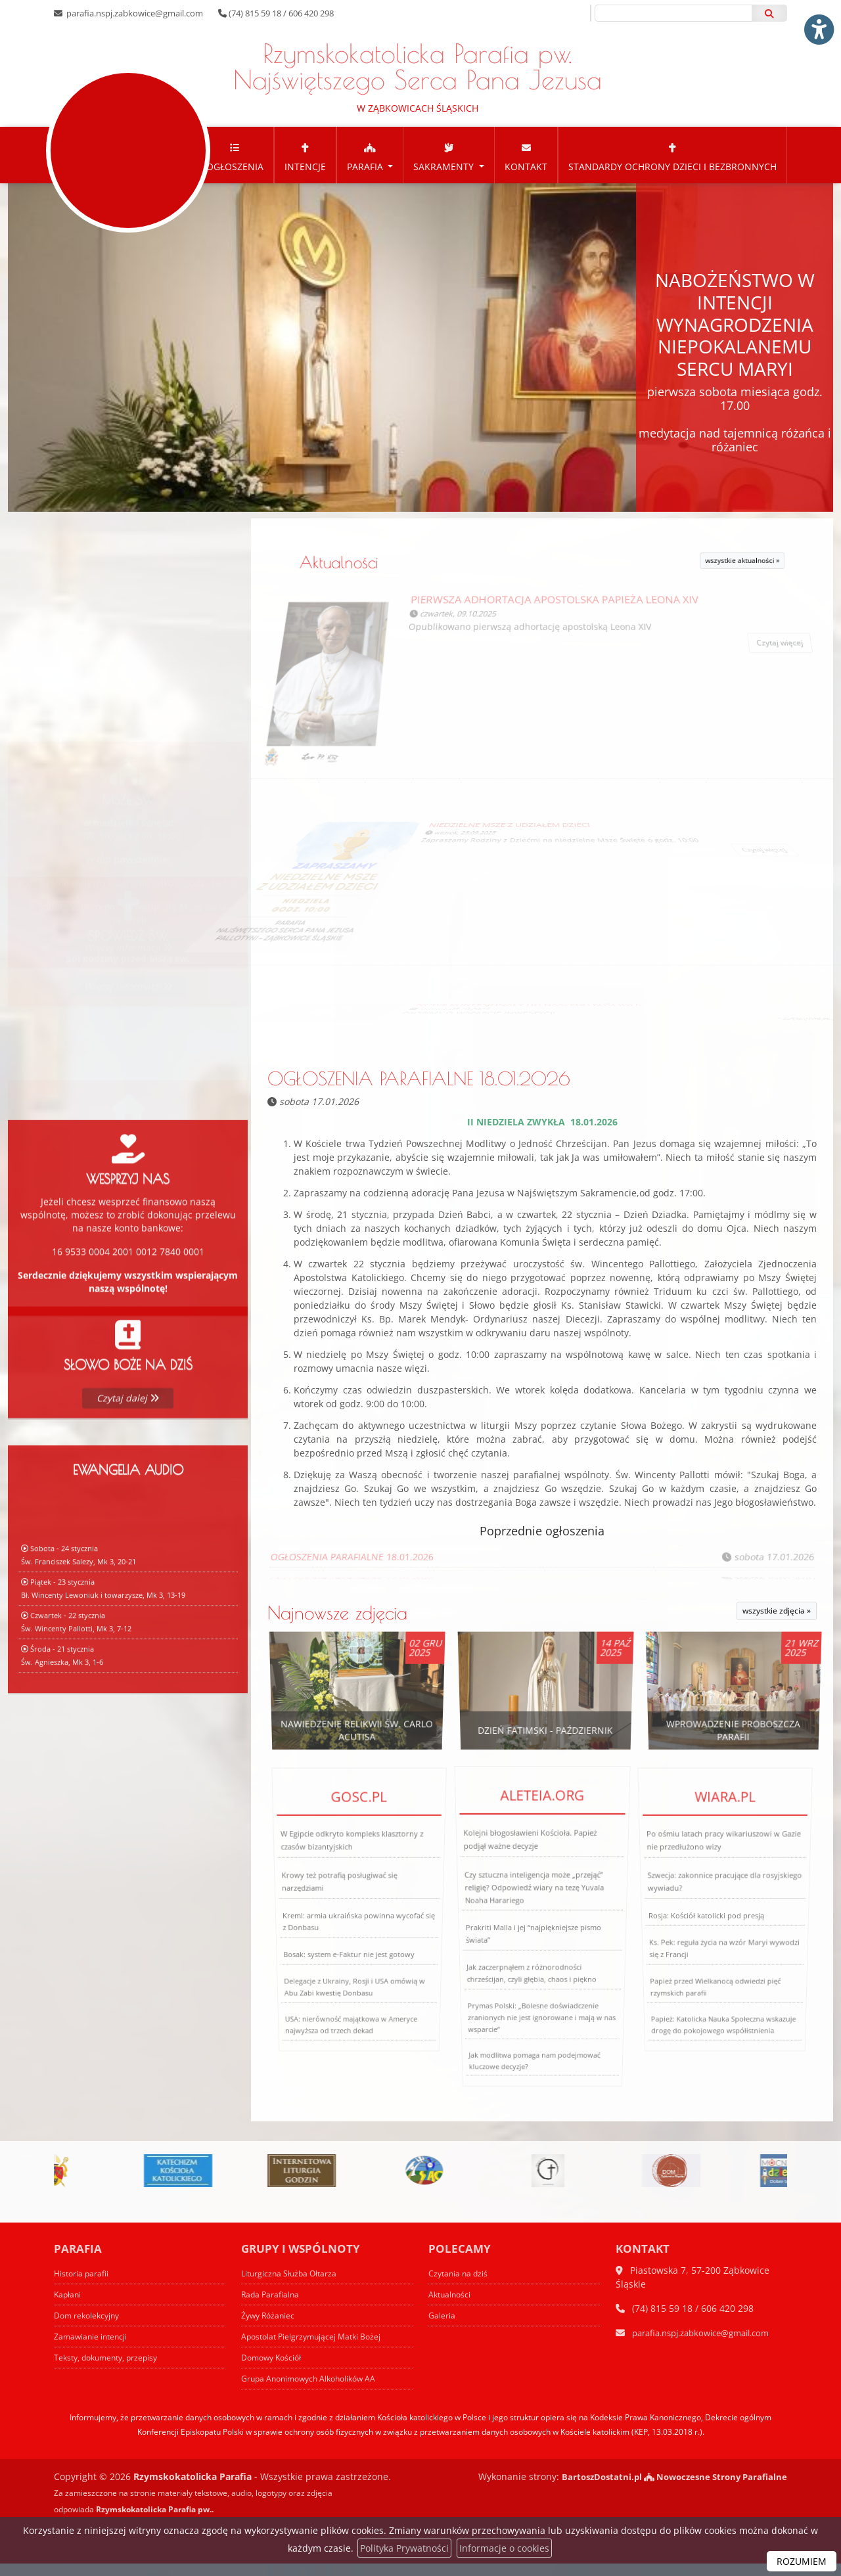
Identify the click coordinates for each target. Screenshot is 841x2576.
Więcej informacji (128, 947)
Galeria (441, 2328)
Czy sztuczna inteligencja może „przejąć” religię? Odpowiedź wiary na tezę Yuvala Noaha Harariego (533, 1915)
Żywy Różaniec (269, 2328)
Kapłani (68, 2307)
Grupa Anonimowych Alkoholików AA (313, 2391)
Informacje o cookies (504, 2548)
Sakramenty (444, 169)
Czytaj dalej (128, 1459)
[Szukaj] (769, 13)
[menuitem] (235, 167)
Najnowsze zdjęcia (337, 1626)
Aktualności (407, 574)
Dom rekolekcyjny (89, 2328)
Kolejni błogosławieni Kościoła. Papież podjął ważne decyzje (531, 1888)
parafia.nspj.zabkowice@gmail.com (133, 13)
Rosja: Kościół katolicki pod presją (706, 1928)
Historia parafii (83, 2286)
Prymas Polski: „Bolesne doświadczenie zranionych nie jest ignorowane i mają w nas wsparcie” (539, 2031)
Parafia (366, 169)
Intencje (305, 169)
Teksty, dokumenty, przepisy (110, 2370)
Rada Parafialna (271, 2307)
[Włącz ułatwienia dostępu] (818, 22)
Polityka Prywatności (404, 2548)
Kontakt (526, 169)
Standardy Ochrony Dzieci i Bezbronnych (672, 169)
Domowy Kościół (273, 2370)
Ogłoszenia (234, 169)
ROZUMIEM (802, 2561)
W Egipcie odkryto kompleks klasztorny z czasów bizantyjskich (352, 1880)
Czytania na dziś (459, 2286)
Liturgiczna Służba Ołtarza (291, 2286)
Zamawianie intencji (92, 2349)
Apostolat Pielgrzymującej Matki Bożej (315, 2349)
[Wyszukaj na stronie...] (673, 13)
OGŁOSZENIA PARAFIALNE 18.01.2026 (418, 1091)
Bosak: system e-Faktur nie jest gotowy (347, 1961)
